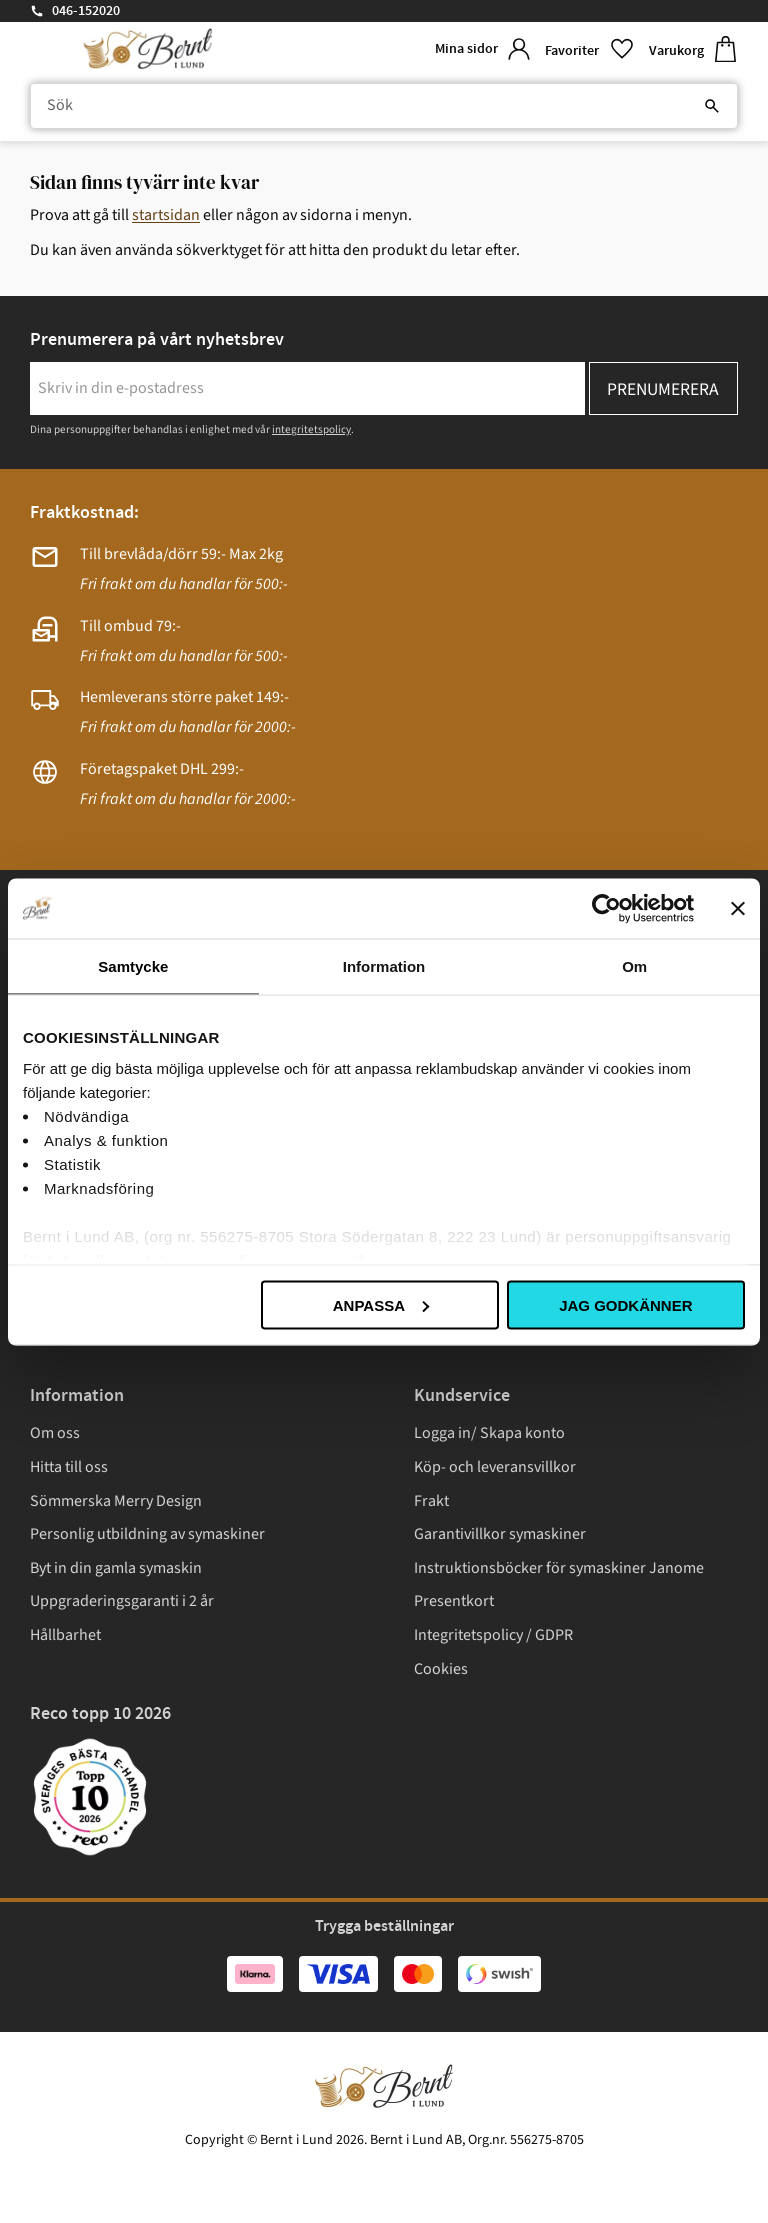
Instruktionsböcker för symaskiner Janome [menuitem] (559, 1568)
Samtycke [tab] (133, 965)
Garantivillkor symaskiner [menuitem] (500, 1534)
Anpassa (381, 1304)
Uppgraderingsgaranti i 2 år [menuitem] (122, 1601)
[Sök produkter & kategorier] (384, 106)
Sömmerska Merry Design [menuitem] (116, 1501)
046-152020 (86, 11)
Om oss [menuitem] (55, 1433)
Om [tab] (634, 965)
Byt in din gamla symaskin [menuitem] (116, 1568)
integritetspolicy (311, 429)
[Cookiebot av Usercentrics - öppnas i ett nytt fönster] (606, 908)
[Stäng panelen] (738, 908)
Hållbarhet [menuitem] (65, 1635)
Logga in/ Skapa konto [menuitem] (489, 1433)
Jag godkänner (625, 1304)
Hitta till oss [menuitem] (69, 1467)
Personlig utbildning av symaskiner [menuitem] (147, 1534)
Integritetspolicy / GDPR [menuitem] (493, 1635)
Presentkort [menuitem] (454, 1601)
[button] (589, 49)
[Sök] (712, 106)
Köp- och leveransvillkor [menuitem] (495, 1467)
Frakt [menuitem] (431, 1501)
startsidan (166, 215)
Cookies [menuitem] (441, 1669)
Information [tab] (384, 965)
